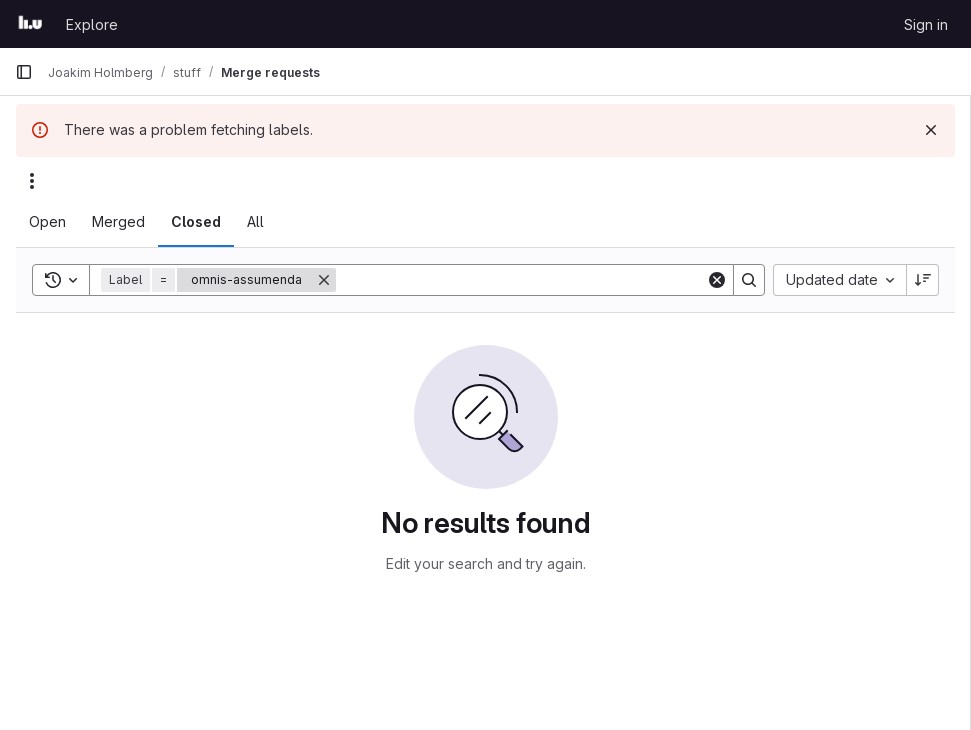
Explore (92, 24)
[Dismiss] (931, 130)
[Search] (521, 280)
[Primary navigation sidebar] (24, 72)
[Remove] (324, 280)
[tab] (47, 222)
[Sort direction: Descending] (923, 280)
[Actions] (32, 181)
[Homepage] (30, 24)
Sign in (926, 24)
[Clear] (717, 280)
